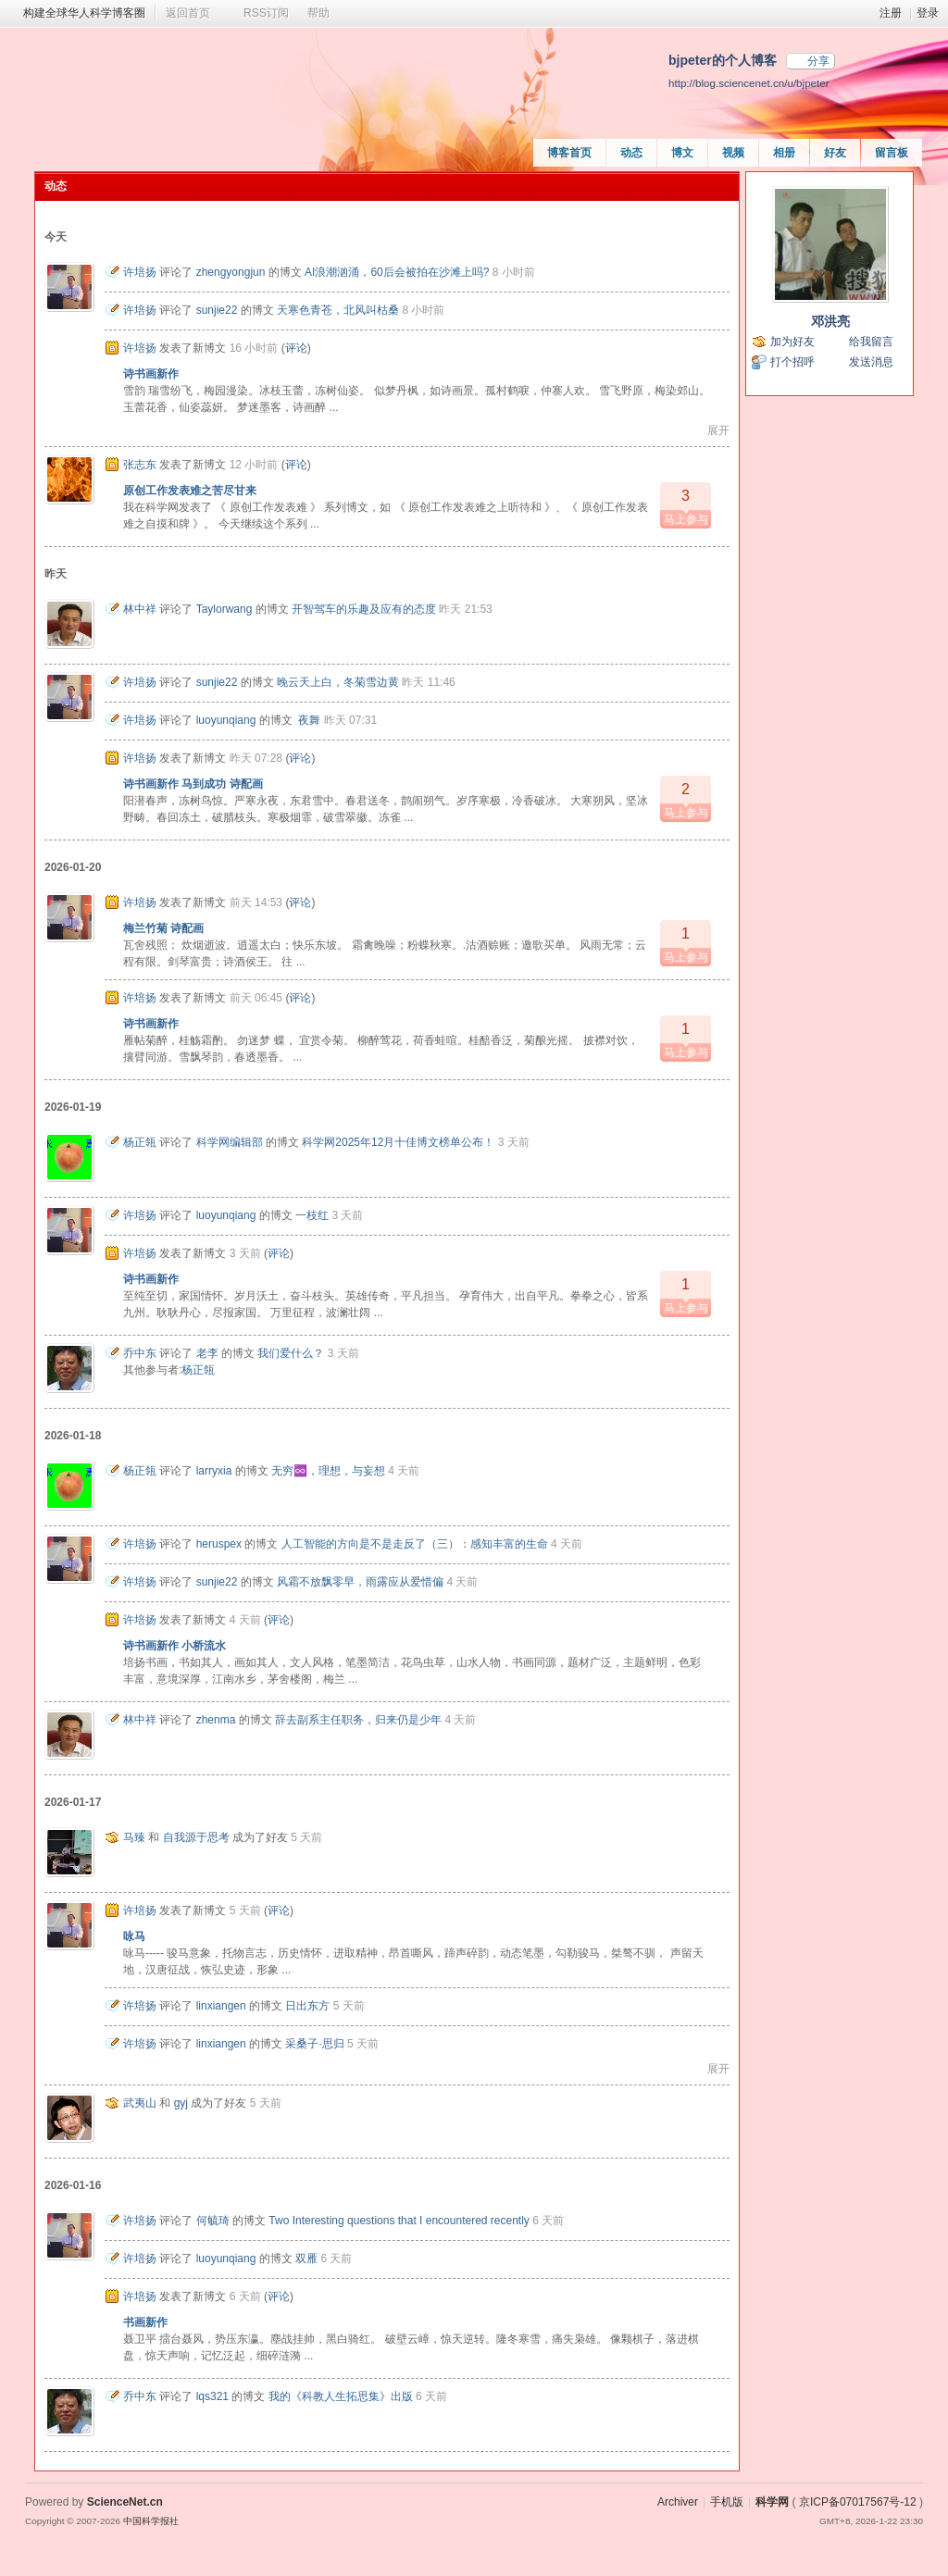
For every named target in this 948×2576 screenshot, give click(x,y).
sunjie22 (217, 310)
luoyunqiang (226, 720)
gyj (181, 2103)
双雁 (306, 2258)
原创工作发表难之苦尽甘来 (189, 490)
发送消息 (871, 361)
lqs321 (212, 2396)
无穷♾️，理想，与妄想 (328, 1470)
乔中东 (139, 1353)
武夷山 (139, 2103)
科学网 (772, 2501)
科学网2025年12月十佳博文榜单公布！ (398, 1142)
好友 (835, 152)
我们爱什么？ (290, 1353)
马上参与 (685, 504)
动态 (631, 152)
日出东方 (307, 2005)
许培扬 (139, 272)
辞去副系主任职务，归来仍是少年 (358, 1719)
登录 (928, 12)
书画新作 (145, 2322)
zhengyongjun (231, 272)
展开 (718, 430)
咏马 (134, 1936)
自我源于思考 (196, 1837)
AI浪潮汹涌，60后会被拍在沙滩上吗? (397, 272)
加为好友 (792, 341)
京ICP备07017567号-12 (858, 2501)
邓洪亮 (830, 321)
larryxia (214, 1470)
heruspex (219, 1543)
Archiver (677, 2501)
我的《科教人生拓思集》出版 (340, 2396)
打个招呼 (792, 361)
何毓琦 (213, 2220)
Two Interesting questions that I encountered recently (399, 2220)
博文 (682, 152)
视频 (733, 152)
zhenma (216, 1719)
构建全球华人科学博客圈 (84, 12)
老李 (207, 1353)
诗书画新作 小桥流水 (174, 1645)
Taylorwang (224, 609)
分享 (818, 61)
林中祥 (139, 609)
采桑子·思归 (314, 2043)
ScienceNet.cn (125, 2501)
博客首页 (569, 152)
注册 (890, 12)
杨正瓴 (139, 1142)
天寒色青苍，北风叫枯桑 (338, 310)
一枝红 (312, 1215)
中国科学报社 (151, 2521)
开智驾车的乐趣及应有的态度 (364, 609)
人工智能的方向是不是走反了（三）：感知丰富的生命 (414, 1543)
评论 (296, 348)
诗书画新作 (151, 373)
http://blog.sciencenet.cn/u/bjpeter (749, 83)
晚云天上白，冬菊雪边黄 (338, 682)
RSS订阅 (266, 12)
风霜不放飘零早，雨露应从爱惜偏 (360, 1581)
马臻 (134, 1837)
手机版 (726, 2501)
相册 (784, 152)
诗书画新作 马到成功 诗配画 (193, 784)
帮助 (318, 12)
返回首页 (188, 12)
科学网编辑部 (229, 1142)
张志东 (139, 464)
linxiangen (221, 2005)
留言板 (891, 152)
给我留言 (871, 341)
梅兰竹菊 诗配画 (163, 928)
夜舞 (307, 720)
